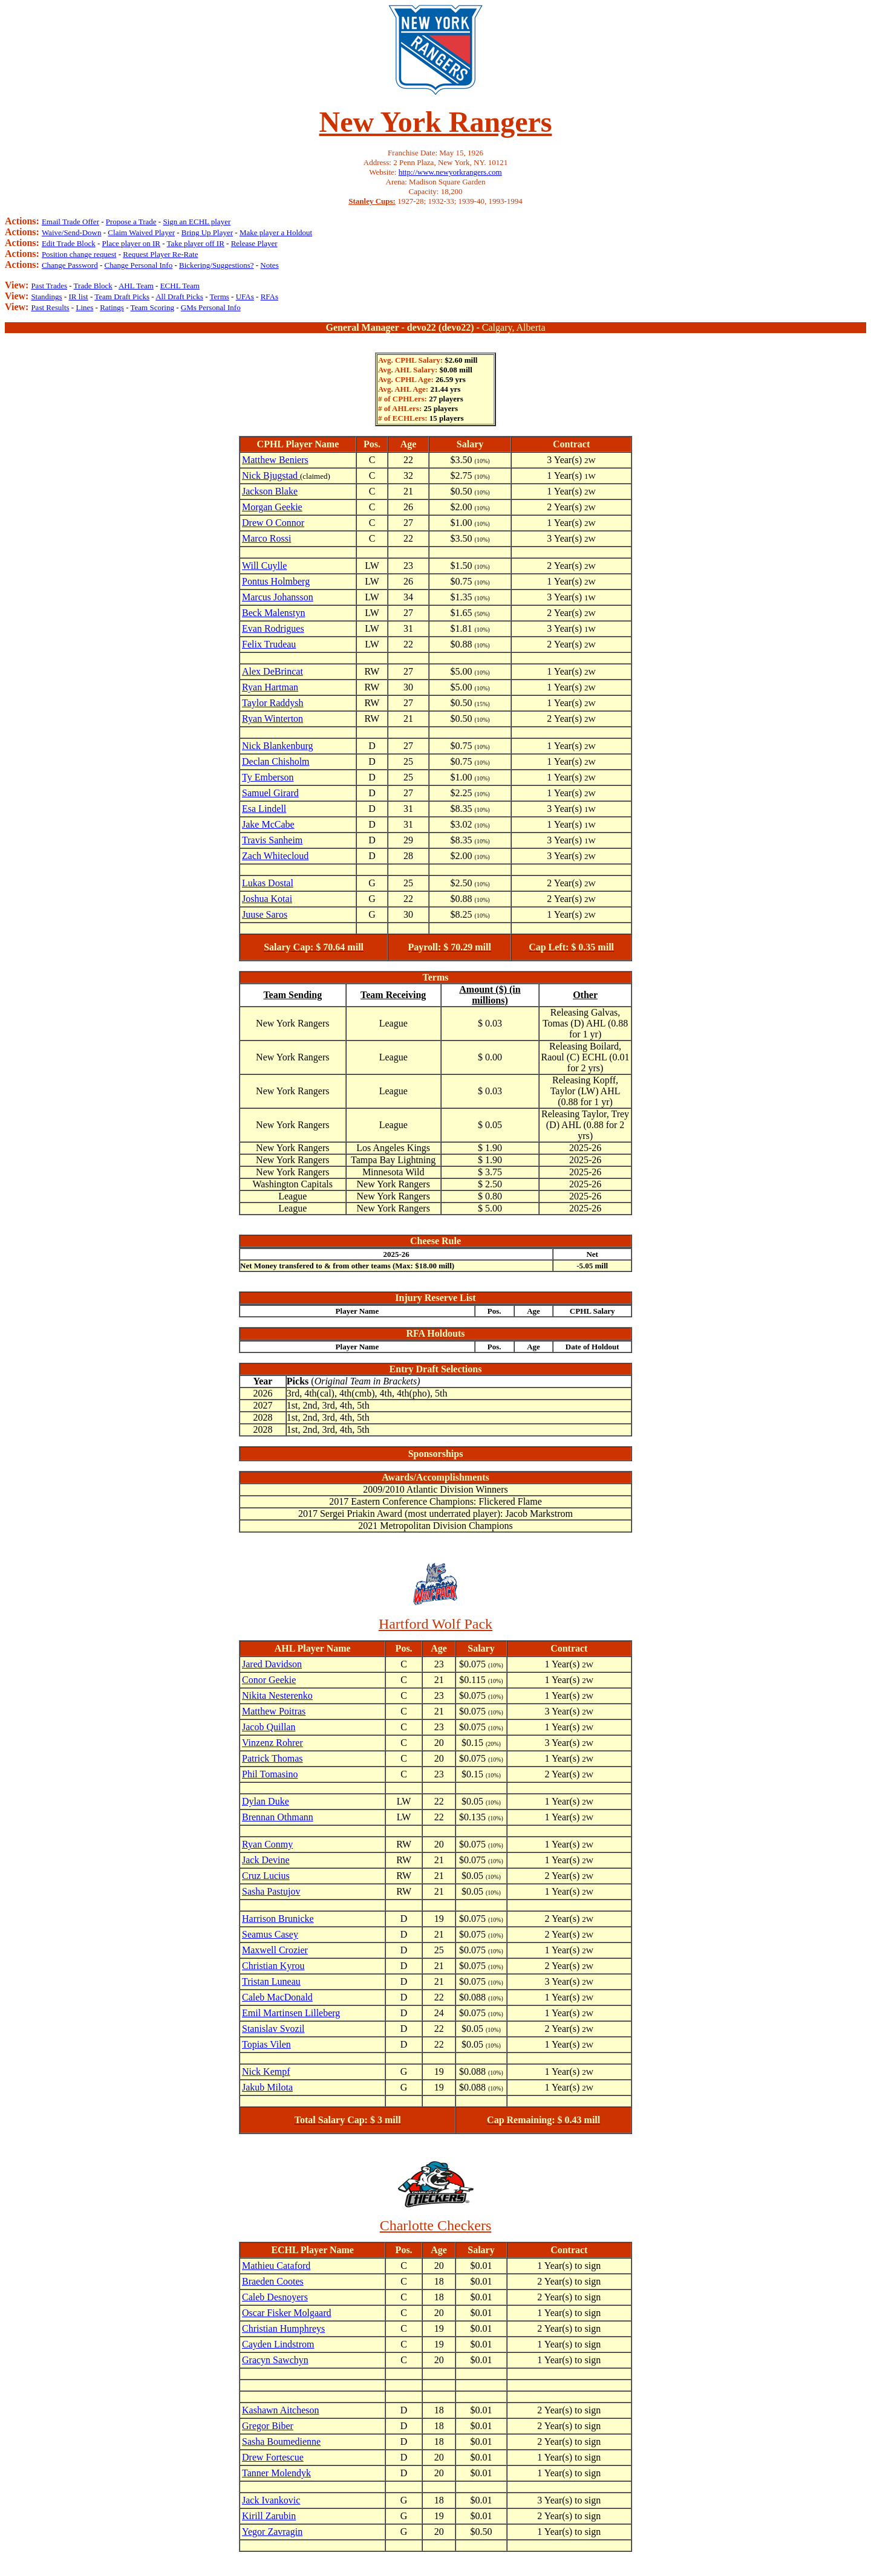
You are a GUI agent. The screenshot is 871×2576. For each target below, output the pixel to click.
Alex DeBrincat (272, 671)
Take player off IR (195, 243)
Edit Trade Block (69, 243)
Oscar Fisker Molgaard (286, 2313)
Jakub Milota (267, 2087)
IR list (78, 296)
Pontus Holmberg (276, 581)
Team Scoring (152, 307)
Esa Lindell (264, 808)
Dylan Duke (265, 1801)
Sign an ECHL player (196, 221)
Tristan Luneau (271, 1981)
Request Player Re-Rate (160, 254)
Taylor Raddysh (273, 703)
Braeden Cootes (273, 2281)
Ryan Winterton (272, 718)
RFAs (269, 296)
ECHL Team (180, 285)
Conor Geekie (269, 1680)
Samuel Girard (270, 793)
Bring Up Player (207, 232)
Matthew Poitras (273, 1711)
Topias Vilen (266, 2044)
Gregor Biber (267, 2426)
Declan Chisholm (276, 761)
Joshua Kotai (267, 899)
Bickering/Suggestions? (216, 265)
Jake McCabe (268, 824)
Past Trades (49, 285)
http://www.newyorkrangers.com (450, 172)
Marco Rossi (266, 538)
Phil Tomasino (270, 1774)
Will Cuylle (264, 565)
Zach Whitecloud (275, 856)
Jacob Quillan (268, 1727)
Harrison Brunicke (278, 1918)
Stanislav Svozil (273, 2028)
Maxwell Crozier (275, 1950)
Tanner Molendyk (276, 2473)
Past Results (50, 307)
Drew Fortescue (273, 2457)
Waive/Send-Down (72, 232)
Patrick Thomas (272, 1758)
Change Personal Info (139, 265)
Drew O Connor (273, 522)
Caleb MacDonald (277, 1997)
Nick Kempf (266, 2071)
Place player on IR (131, 243)
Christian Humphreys (283, 2328)
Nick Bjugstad (271, 475)
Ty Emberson (268, 777)
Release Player (254, 243)
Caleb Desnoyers (275, 2297)
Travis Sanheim (272, 840)
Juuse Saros (264, 914)
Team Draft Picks (121, 296)
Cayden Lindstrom (278, 2344)
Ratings (112, 307)
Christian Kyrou (273, 1966)
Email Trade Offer (70, 221)
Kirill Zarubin (269, 2516)
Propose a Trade (131, 221)
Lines (84, 307)
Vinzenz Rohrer (272, 1742)
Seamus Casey (270, 1934)
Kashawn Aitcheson (280, 2410)
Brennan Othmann (277, 1817)
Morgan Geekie (272, 507)
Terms (219, 296)
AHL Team (136, 285)
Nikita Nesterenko (277, 1695)
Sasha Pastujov (271, 1891)
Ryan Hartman (270, 687)
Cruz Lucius (266, 1875)
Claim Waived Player (141, 232)
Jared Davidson (272, 1664)
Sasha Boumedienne (281, 2441)
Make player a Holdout (276, 232)
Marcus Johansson (277, 597)
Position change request (79, 254)
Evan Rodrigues (273, 628)
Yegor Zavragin (272, 2531)
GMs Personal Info (211, 307)
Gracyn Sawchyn (275, 2360)
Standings (46, 296)
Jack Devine (266, 1860)
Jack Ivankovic (271, 2500)
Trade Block (93, 285)
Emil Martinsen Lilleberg (291, 2013)
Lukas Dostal (267, 883)
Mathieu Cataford (276, 2265)
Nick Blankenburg (277, 746)
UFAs (245, 296)
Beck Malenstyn (273, 613)
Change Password (70, 265)
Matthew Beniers (275, 460)
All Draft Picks (179, 296)
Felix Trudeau (269, 644)
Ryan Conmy (267, 1844)
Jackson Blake (270, 491)
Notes (269, 265)
